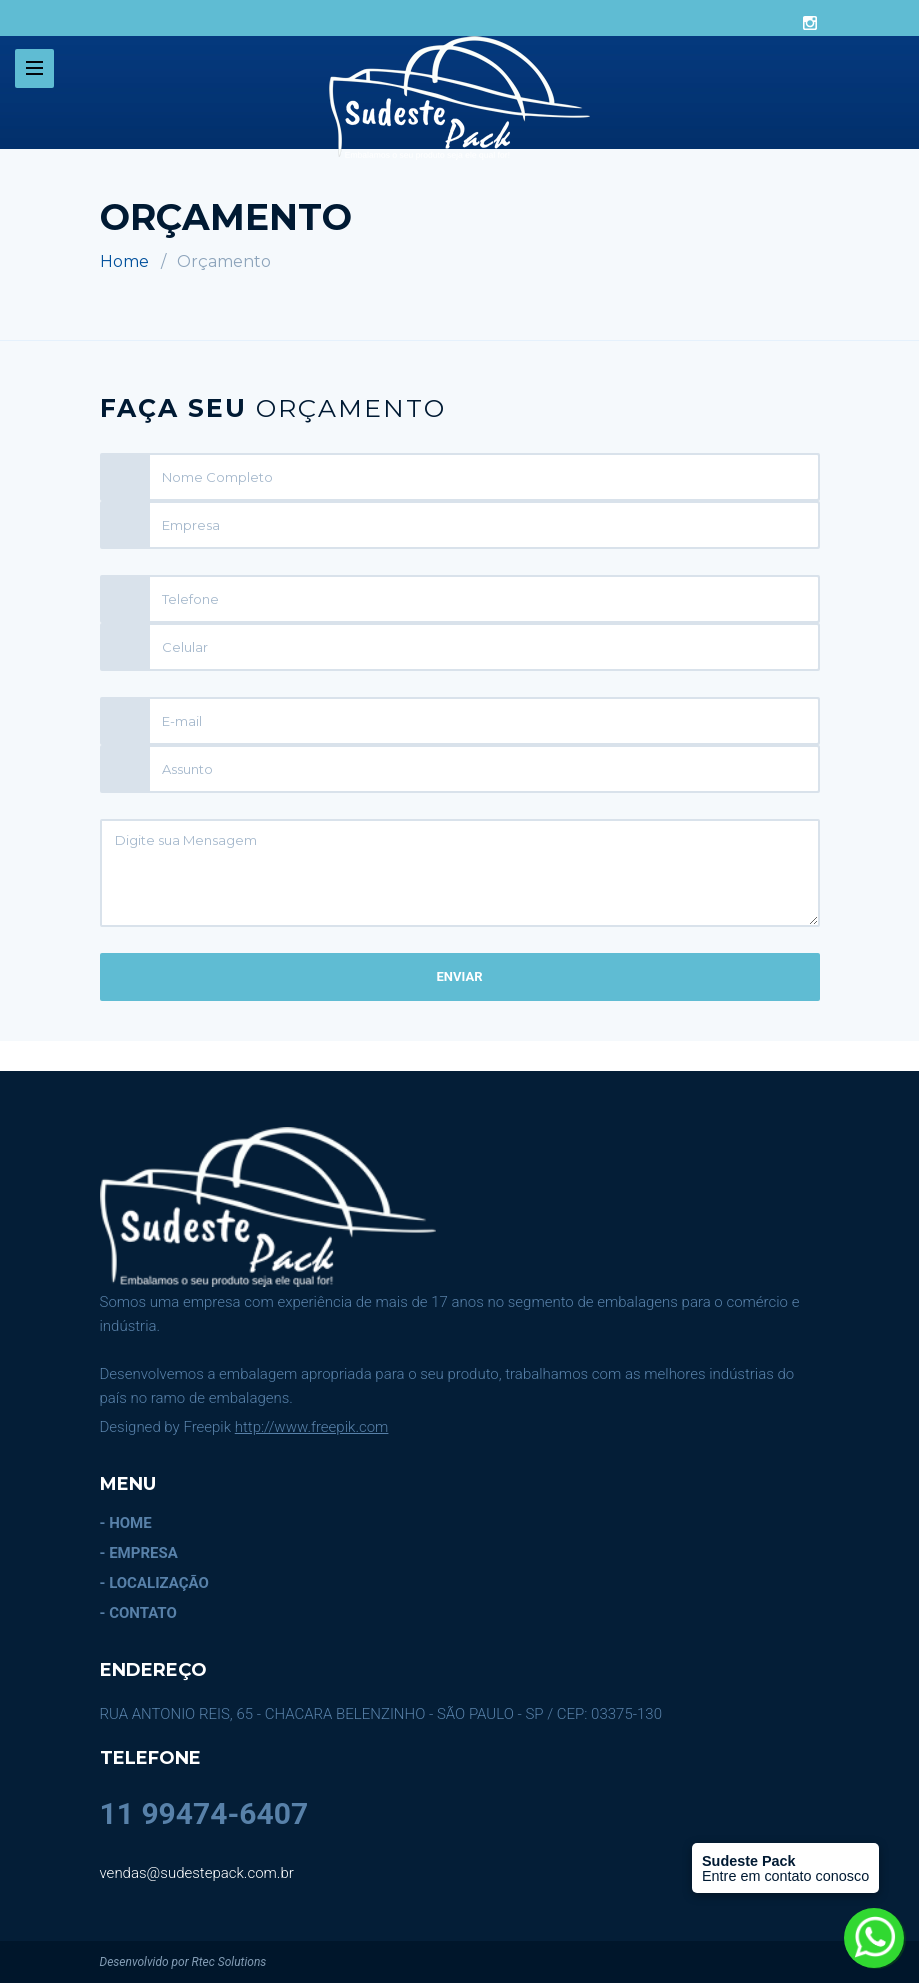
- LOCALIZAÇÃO (154, 1583)
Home (124, 261)
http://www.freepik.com (312, 1427)
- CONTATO (138, 1613)
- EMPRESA (139, 1553)
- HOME (126, 1523)
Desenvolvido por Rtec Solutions (183, 1962)
